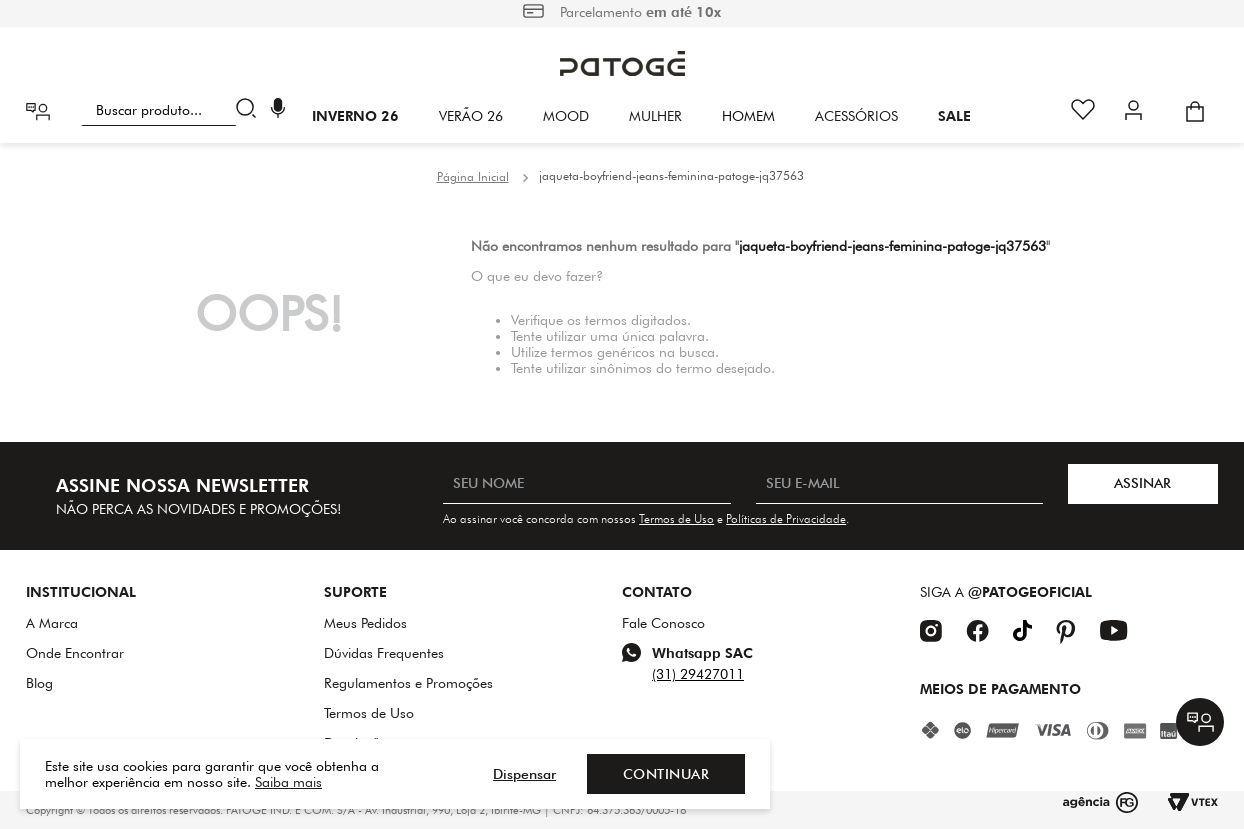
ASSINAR (1142, 483)
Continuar (666, 774)
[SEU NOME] (586, 484)
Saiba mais (288, 782)
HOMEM (748, 116)
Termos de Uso (676, 518)
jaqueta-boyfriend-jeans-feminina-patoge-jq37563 (671, 175)
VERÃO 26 (471, 116)
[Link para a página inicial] (473, 177)
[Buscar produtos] (250, 110)
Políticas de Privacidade (786, 518)
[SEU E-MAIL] (899, 484)
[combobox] (172, 110)
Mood (566, 116)
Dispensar (524, 774)
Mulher (655, 116)
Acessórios (856, 116)
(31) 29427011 (698, 674)
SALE (954, 116)
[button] (278, 110)
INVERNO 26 (355, 116)
